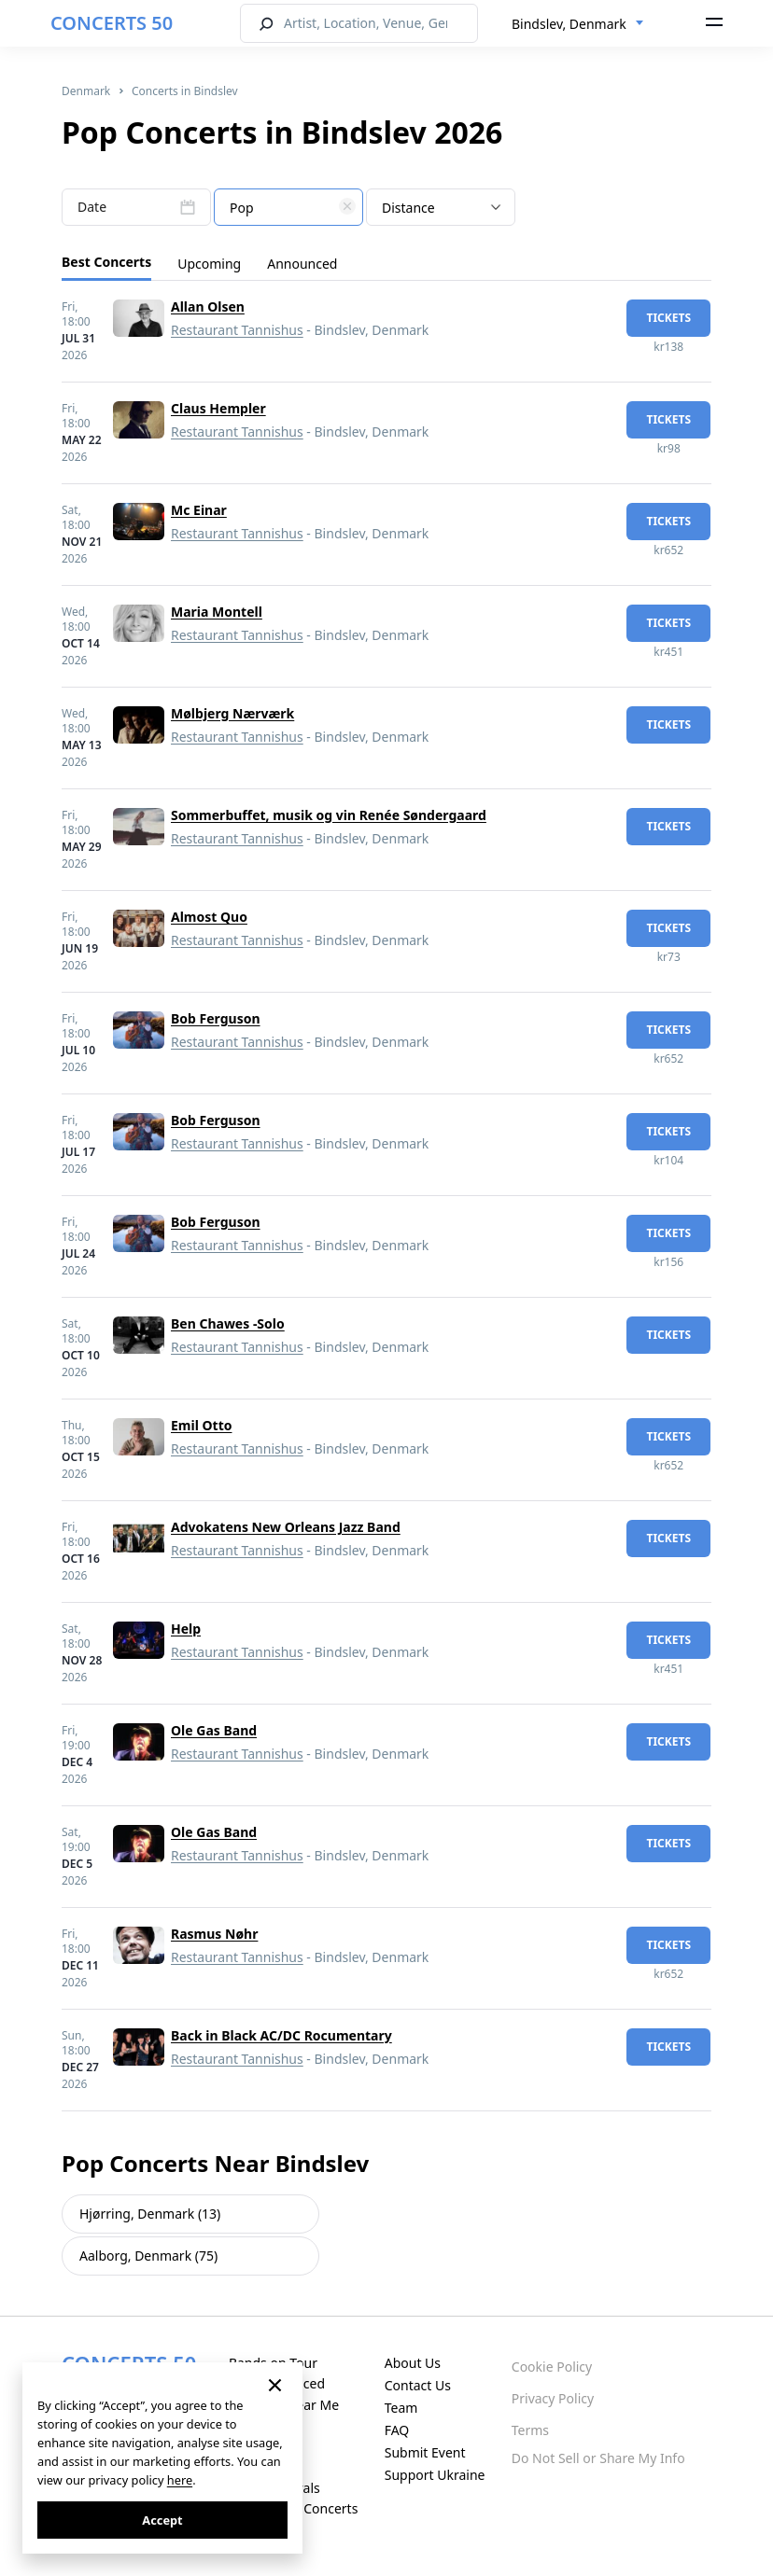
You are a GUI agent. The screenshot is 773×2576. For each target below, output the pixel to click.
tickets (668, 318)
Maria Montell (216, 611)
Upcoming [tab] (209, 263)
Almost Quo (209, 917)
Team (401, 2407)
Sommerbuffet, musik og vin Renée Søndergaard (328, 815)
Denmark (86, 91)
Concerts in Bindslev (185, 91)
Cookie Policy (552, 2366)
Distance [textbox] (408, 207)
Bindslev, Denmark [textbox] (569, 24)
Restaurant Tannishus (237, 330)
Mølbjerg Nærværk (232, 713)
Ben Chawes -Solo (228, 1323)
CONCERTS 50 (111, 22)
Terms (530, 2430)
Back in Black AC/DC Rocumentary (281, 2035)
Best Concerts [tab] (106, 262)
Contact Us (418, 2385)
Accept (162, 2520)
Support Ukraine (435, 2475)
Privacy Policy (553, 2398)
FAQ (397, 2430)
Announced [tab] (302, 263)
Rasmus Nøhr (214, 1933)
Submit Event (425, 2452)
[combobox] (578, 24)
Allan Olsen (208, 306)
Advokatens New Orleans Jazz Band (286, 1527)
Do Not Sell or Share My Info (598, 2458)
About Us (413, 2363)
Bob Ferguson (215, 1018)
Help (186, 1628)
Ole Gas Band (214, 1730)
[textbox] (288, 208)
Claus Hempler (218, 408)
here (179, 2480)
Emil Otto (201, 1425)
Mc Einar (199, 510)
